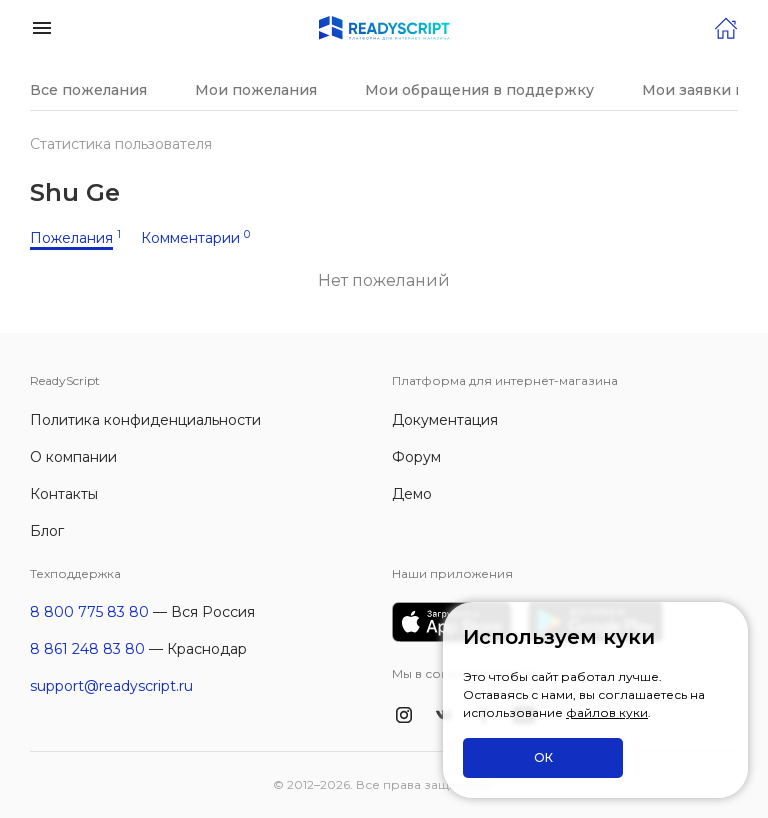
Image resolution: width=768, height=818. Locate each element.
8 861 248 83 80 (87, 649)
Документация (445, 420)
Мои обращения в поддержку (479, 90)
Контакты (64, 494)
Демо (412, 494)
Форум (416, 457)
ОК (543, 757)
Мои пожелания (256, 90)
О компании (73, 457)
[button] (42, 26)
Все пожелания (88, 90)
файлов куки (607, 712)
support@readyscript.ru (111, 686)
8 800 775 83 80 (89, 612)
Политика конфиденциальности (145, 420)
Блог (47, 531)
